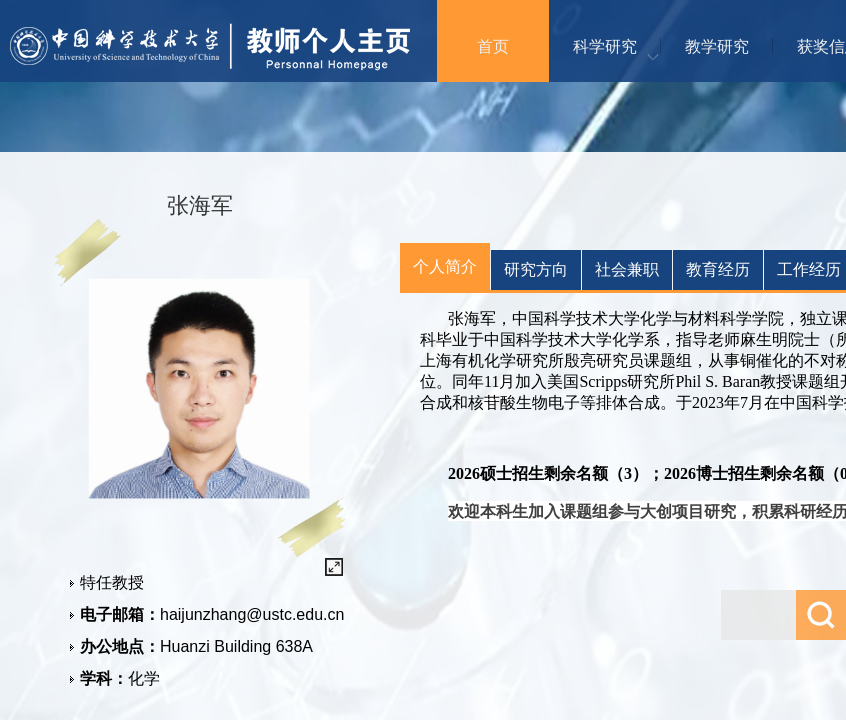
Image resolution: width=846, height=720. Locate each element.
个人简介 (445, 266)
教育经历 (718, 269)
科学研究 (605, 46)
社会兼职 (627, 269)
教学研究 (717, 46)
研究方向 (536, 269)
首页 (493, 46)
